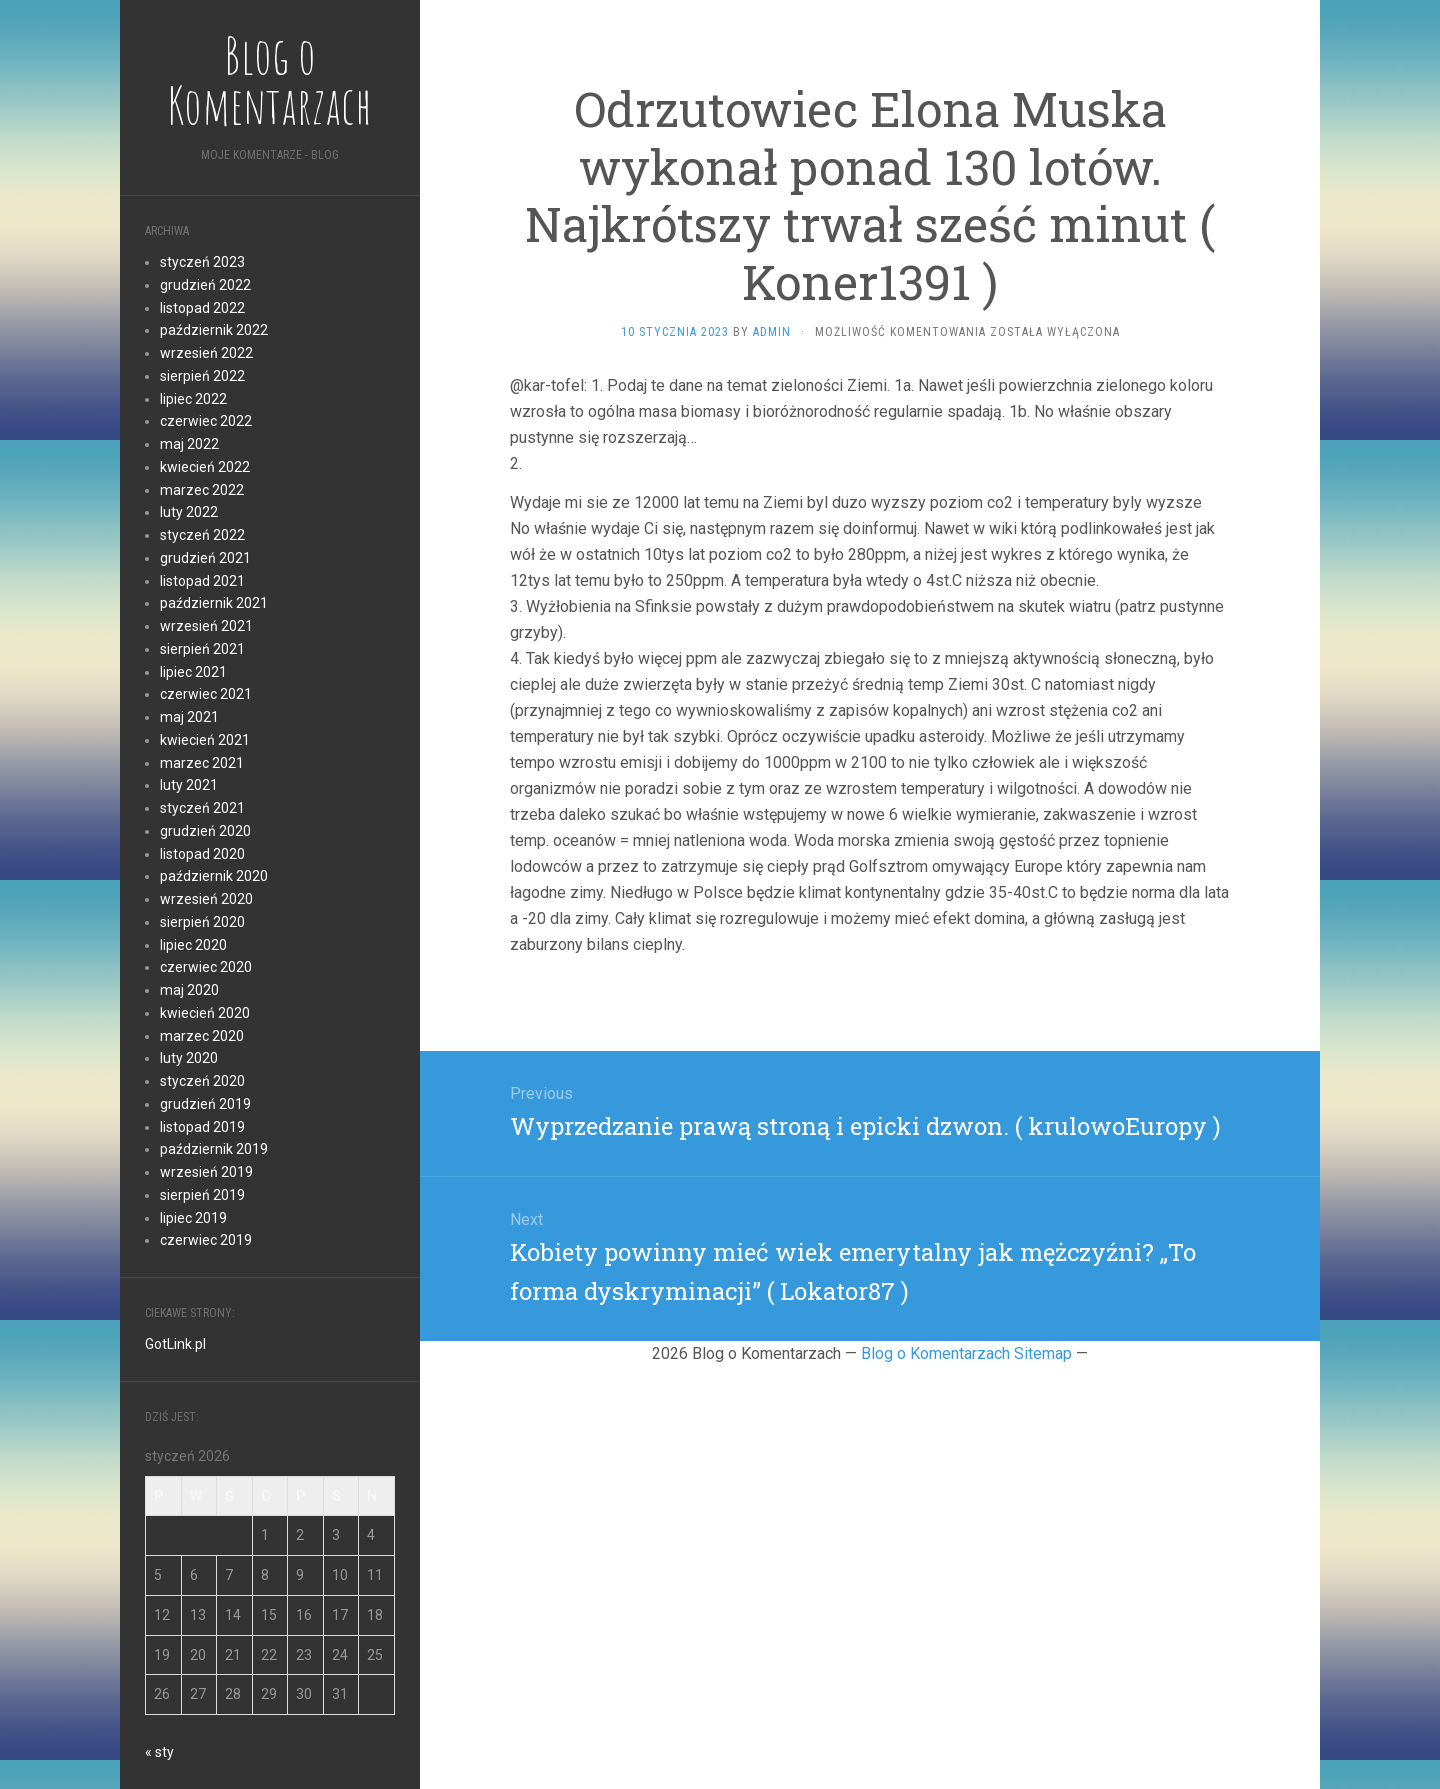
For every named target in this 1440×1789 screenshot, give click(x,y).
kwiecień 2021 (205, 740)
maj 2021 (189, 717)
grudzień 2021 (205, 558)
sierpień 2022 (202, 376)
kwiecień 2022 (205, 467)
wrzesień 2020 (206, 899)
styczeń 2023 (202, 262)
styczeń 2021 (202, 808)
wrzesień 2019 (206, 1172)
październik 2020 (214, 876)
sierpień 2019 (202, 1195)
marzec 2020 (202, 1036)
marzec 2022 (202, 490)
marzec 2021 (202, 763)
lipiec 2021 (193, 672)
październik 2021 (214, 603)
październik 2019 (214, 1149)
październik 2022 (214, 330)
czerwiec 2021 (206, 694)
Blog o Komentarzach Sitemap (966, 1353)
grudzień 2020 (205, 831)
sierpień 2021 (202, 649)
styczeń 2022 (202, 535)
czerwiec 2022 (206, 421)
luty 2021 (189, 785)
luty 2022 (189, 512)
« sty (159, 1752)
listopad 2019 (202, 1127)
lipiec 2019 (193, 1218)
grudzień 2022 (205, 285)
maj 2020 (189, 990)
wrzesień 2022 (206, 353)
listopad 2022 (202, 308)
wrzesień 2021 (206, 626)
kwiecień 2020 (205, 1013)
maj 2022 (189, 444)
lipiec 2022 (193, 399)
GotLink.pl (175, 1344)
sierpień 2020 (202, 922)
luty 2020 (189, 1058)
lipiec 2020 (193, 945)
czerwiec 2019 (206, 1240)
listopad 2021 (202, 581)
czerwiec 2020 (206, 967)
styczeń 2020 (202, 1081)
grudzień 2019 (205, 1104)
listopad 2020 (202, 854)
